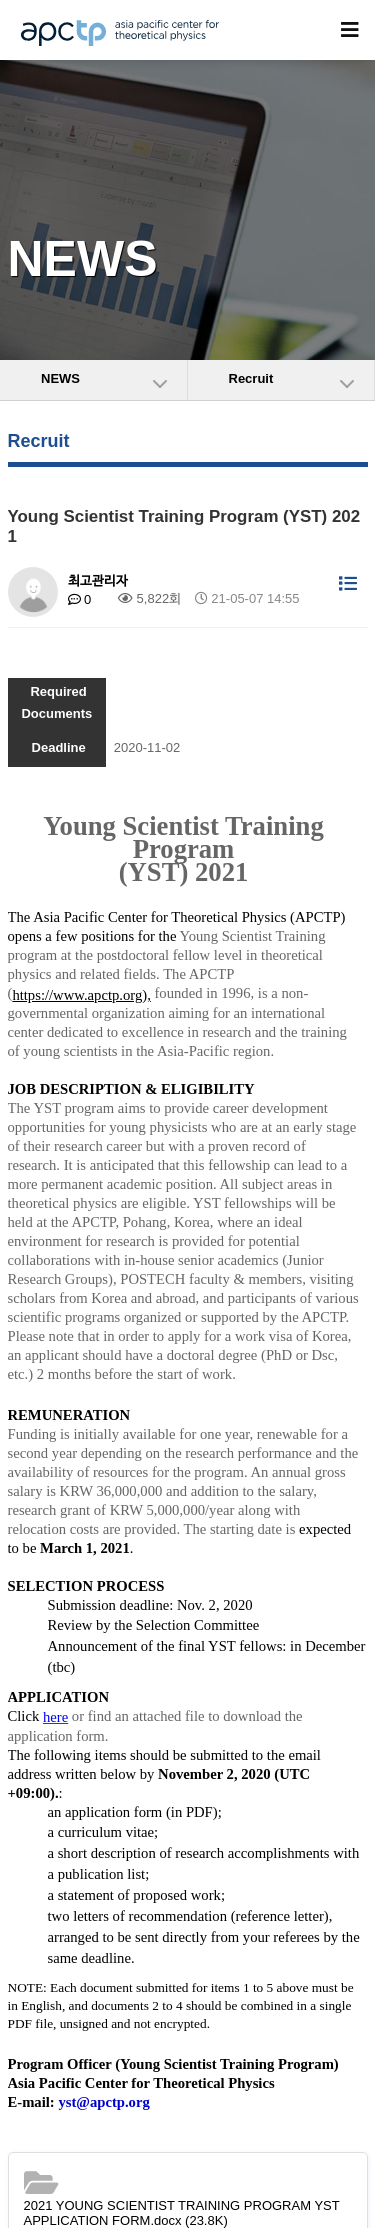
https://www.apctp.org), (81, 995)
